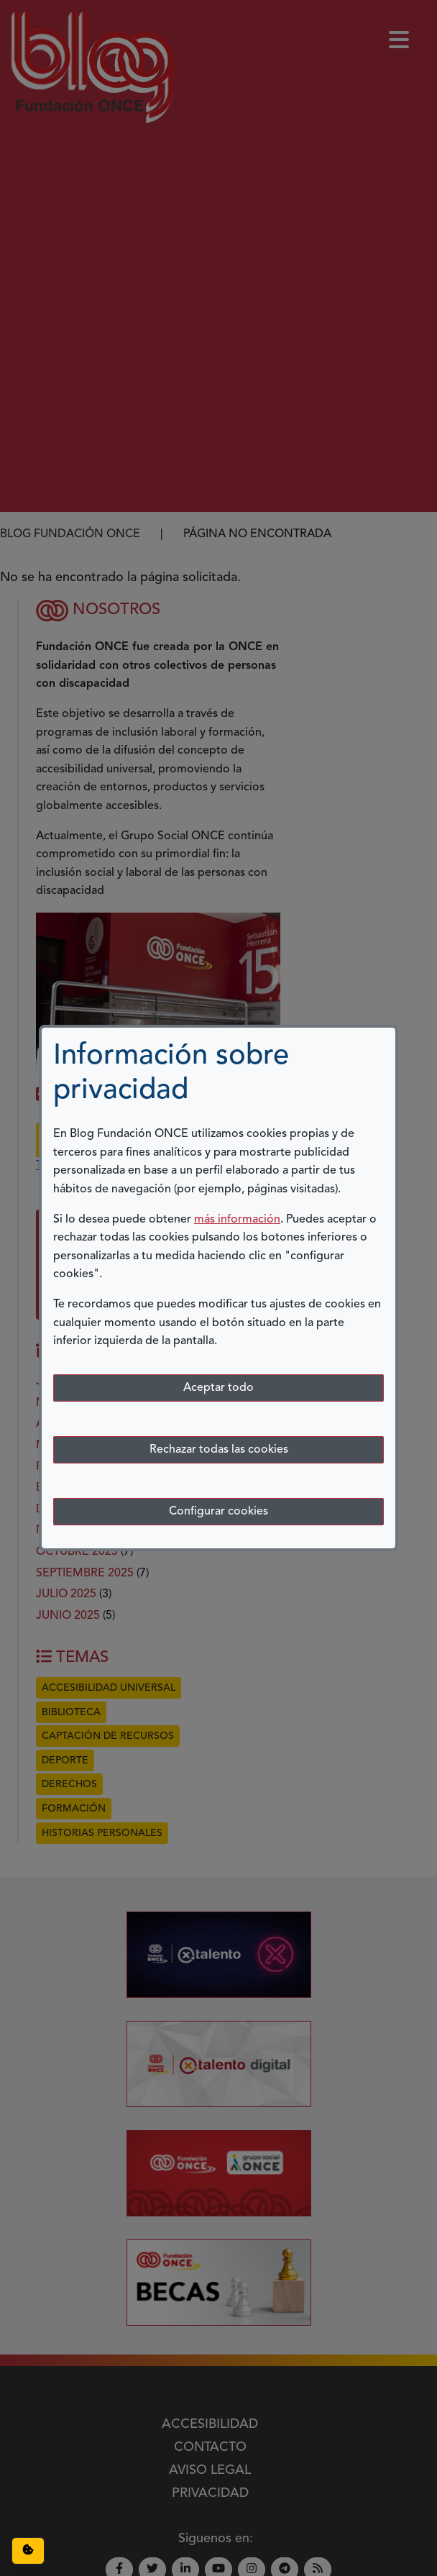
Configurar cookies (218, 1511)
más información (237, 1219)
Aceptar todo (218, 1388)
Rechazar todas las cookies (219, 1450)
